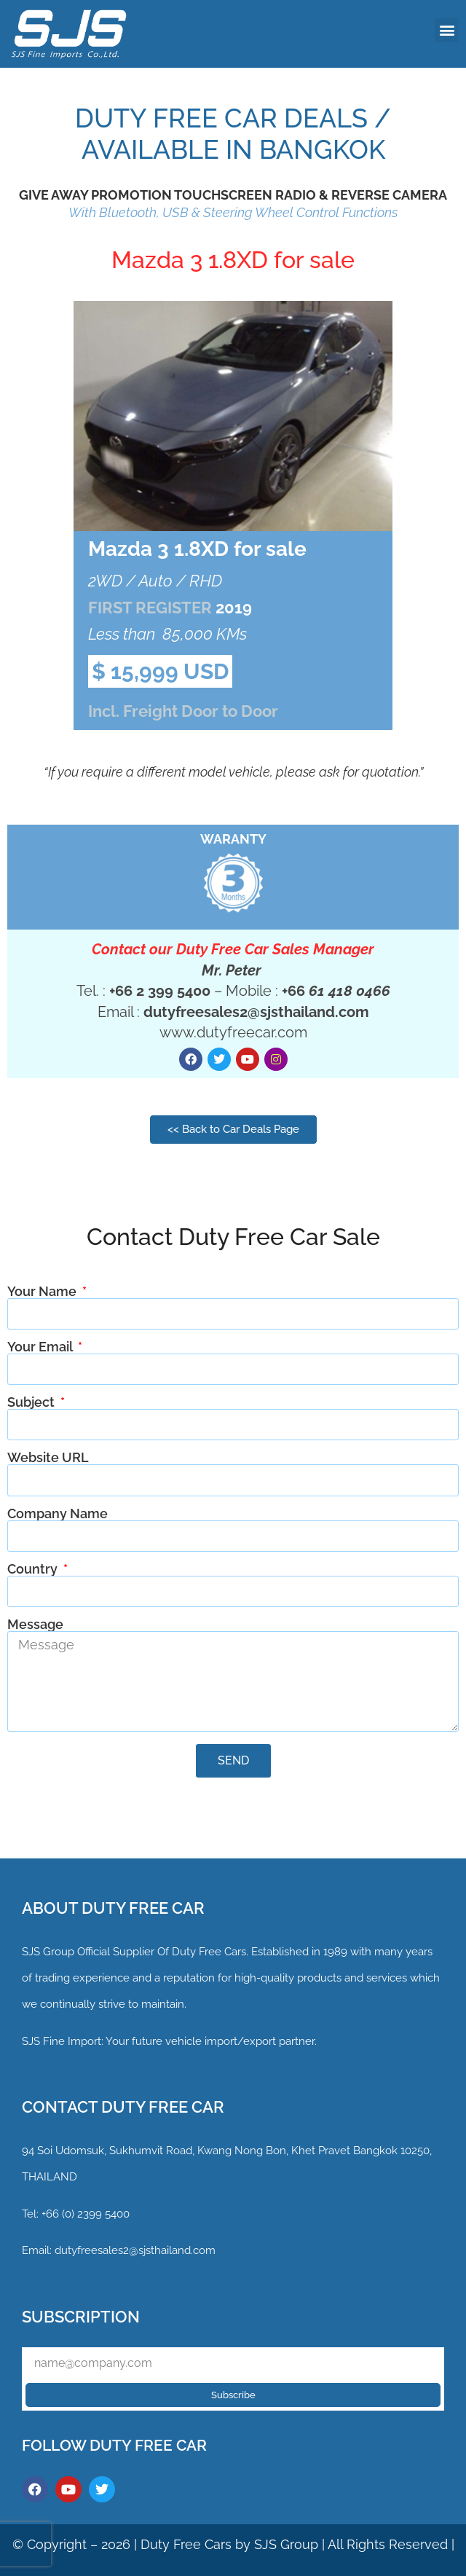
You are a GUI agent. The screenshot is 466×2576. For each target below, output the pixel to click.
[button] (447, 30)
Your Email (41, 1347)
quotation (390, 772)
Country (33, 1569)
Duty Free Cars (186, 2544)
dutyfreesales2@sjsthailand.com (135, 2250)
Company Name (57, 1513)
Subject (32, 1402)
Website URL (48, 1457)
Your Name (43, 1291)
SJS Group (48, 1951)
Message (35, 1624)
